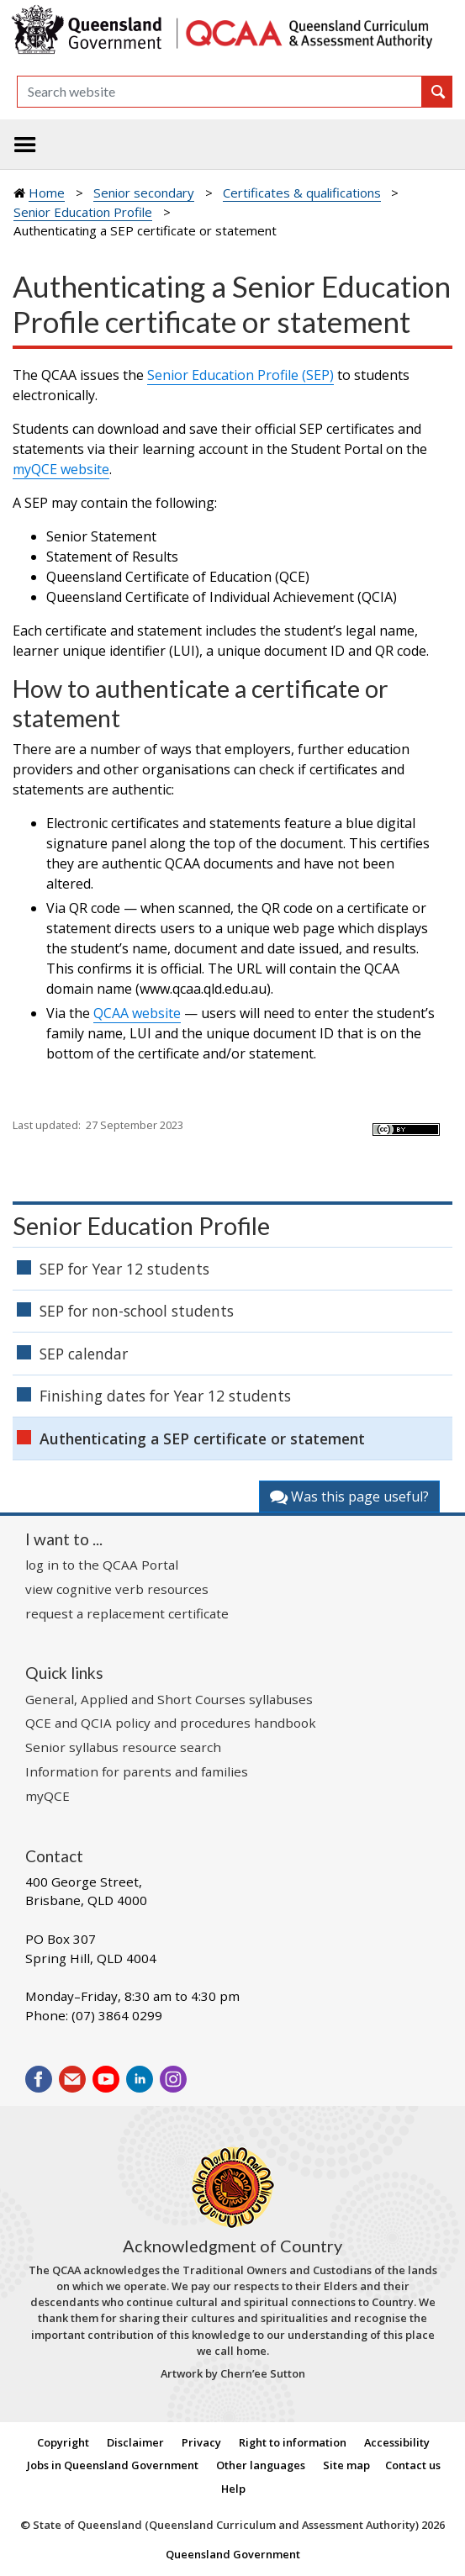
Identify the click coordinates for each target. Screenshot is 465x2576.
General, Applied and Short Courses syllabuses (169, 1699)
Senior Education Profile (82, 211)
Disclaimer (135, 2442)
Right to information (292, 2442)
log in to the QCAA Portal (101, 1564)
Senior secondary (143, 192)
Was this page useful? (349, 1496)
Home (47, 192)
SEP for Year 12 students (124, 1269)
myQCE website (61, 469)
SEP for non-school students (137, 1311)
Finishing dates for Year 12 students (165, 1396)
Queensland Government (233, 2554)
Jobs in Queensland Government (112, 2465)
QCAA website (137, 1013)
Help (233, 2488)
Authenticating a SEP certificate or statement (202, 1438)
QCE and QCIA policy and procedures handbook (170, 1722)
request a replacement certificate (127, 1613)
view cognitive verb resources (117, 1589)
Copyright (63, 2442)
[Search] (219, 92)
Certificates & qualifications (302, 192)
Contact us (413, 2465)
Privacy (201, 2442)
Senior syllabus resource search (123, 1747)
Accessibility (397, 2442)
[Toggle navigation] (25, 144)
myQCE (47, 1795)
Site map (346, 2465)
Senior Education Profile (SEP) (240, 375)
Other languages (260, 2465)
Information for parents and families (136, 1771)
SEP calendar (84, 1353)
